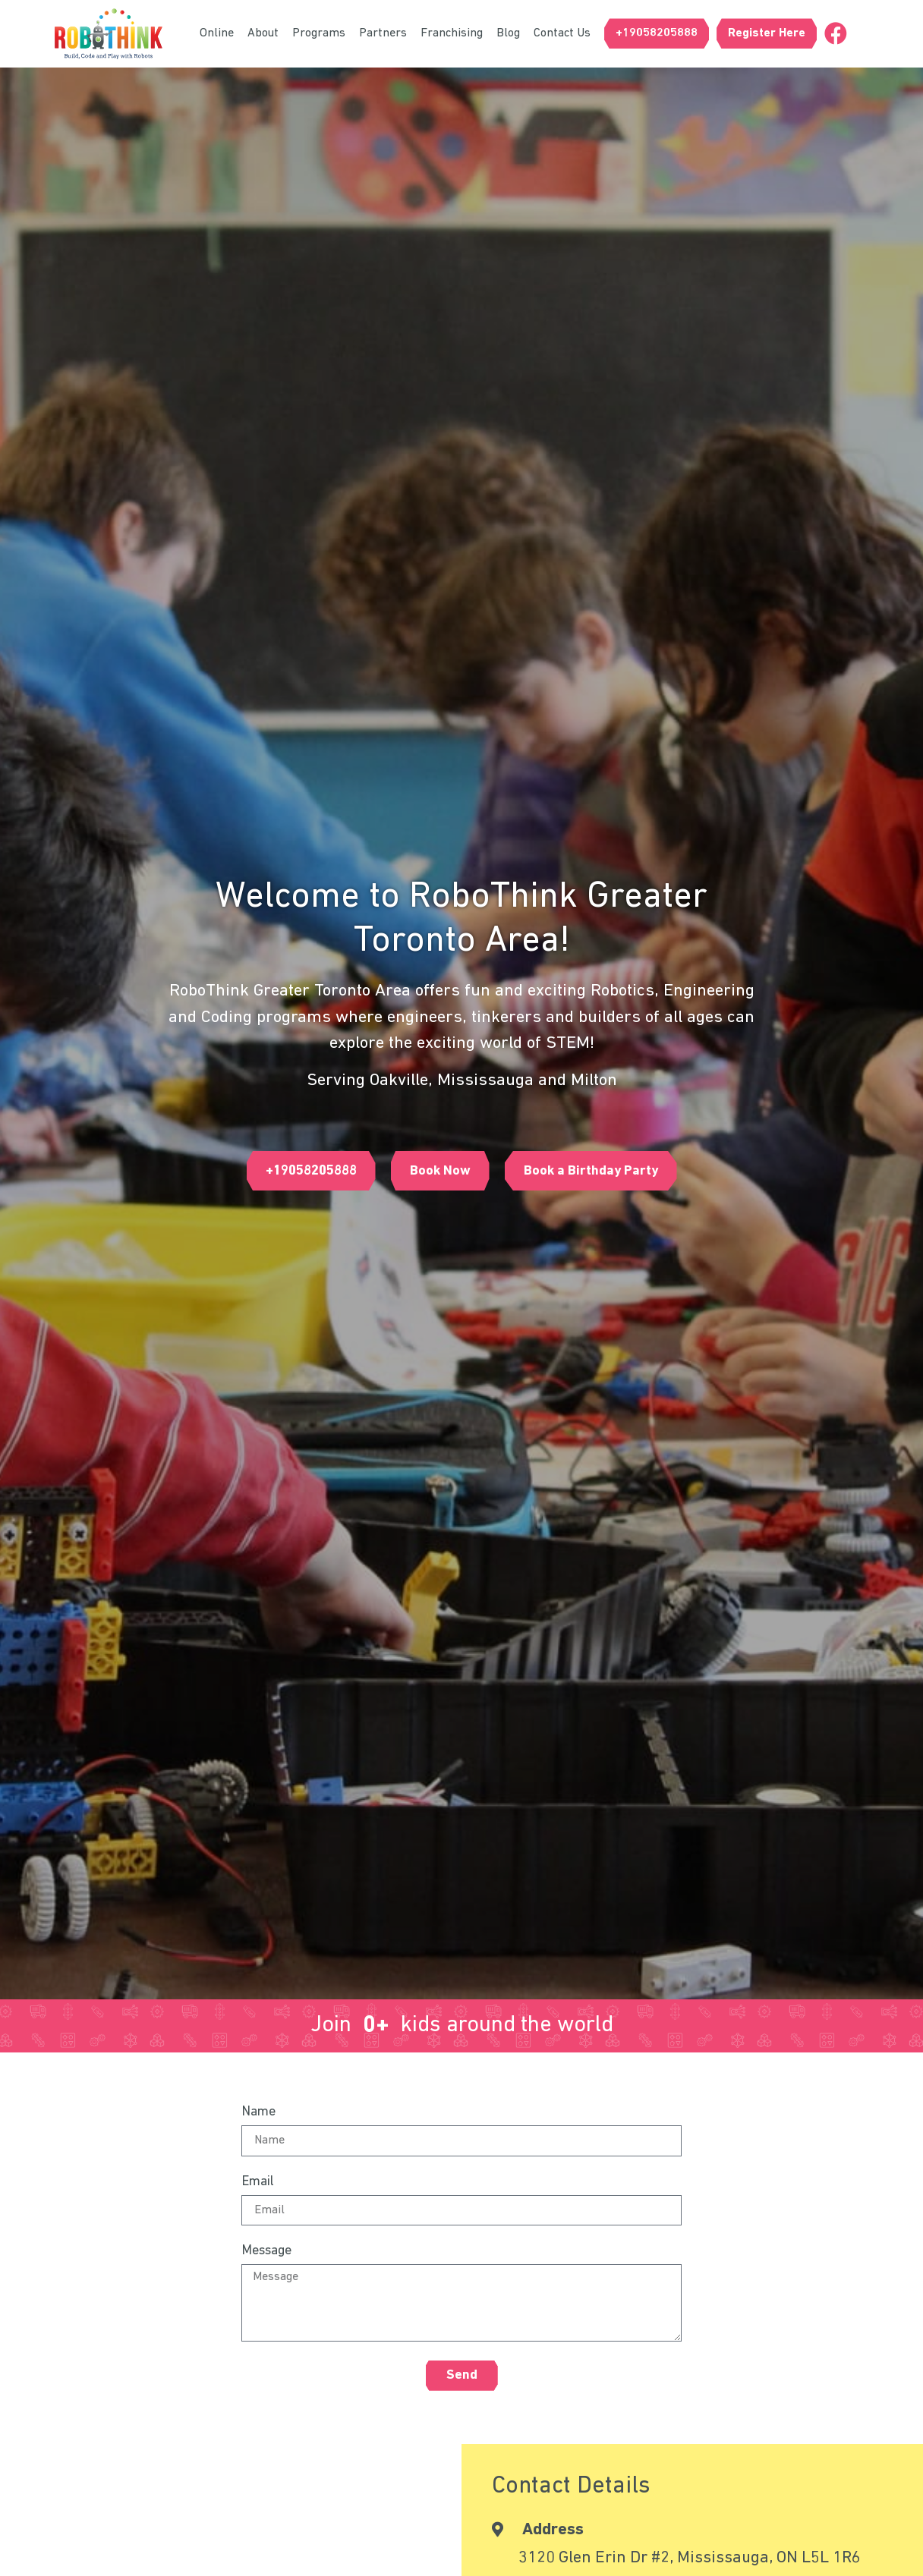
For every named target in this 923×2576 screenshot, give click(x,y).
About (263, 33)
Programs (318, 33)
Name (258, 2112)
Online (217, 33)
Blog (508, 33)
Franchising (452, 33)
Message (266, 2251)
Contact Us (562, 33)
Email (257, 2182)
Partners (383, 33)
